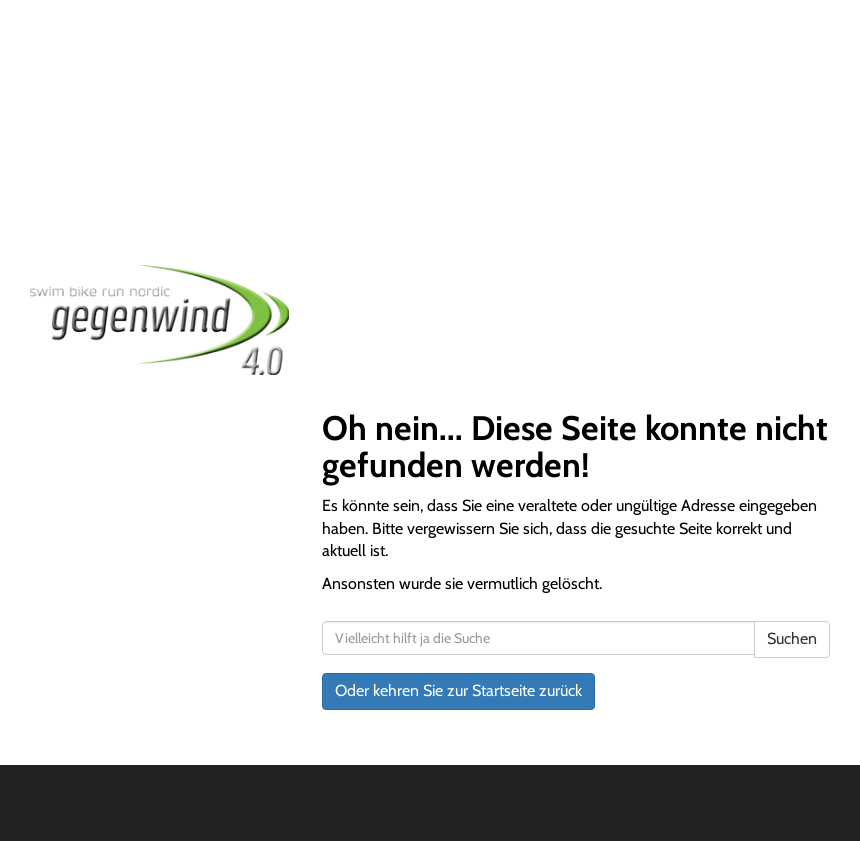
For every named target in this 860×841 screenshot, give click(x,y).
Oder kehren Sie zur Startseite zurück (458, 690)
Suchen (792, 638)
